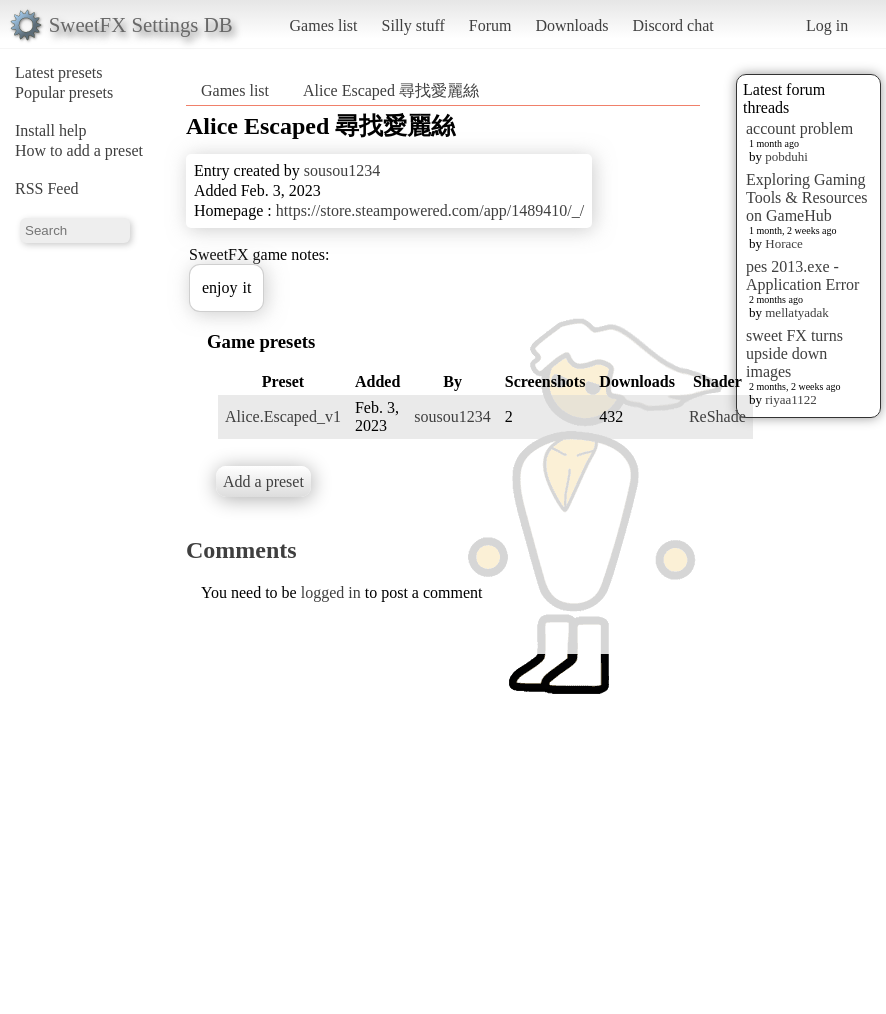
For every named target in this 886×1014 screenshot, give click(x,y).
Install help (51, 130)
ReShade (717, 416)
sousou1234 (342, 170)
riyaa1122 (791, 399)
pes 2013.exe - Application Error (802, 275)
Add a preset (263, 481)
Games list (324, 25)
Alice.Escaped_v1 (283, 416)
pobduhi (786, 156)
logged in (331, 592)
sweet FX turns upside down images (794, 353)
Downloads (571, 25)
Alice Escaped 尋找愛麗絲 (391, 90)
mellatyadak (797, 312)
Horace (784, 243)
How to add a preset (79, 150)
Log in (827, 25)
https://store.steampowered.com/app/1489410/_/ (430, 210)
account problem (799, 128)
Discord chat (672, 25)
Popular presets (64, 92)
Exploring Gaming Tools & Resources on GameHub (807, 197)
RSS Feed (47, 188)
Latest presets (59, 72)
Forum (490, 25)
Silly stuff (413, 25)
